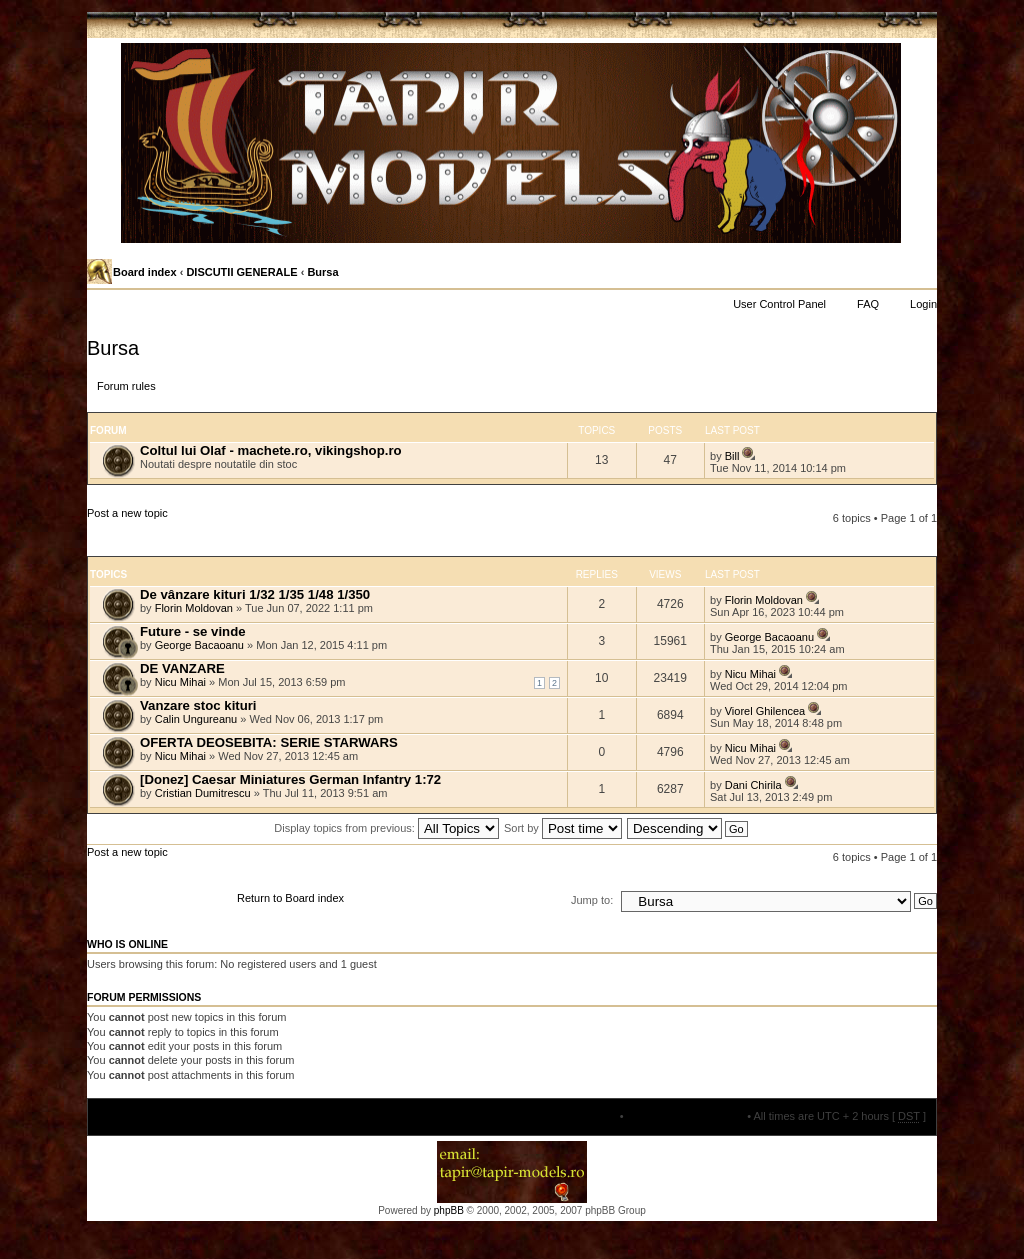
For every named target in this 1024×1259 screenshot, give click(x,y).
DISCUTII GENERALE (241, 272)
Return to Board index (290, 898)
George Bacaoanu (199, 645)
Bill (732, 456)
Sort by (563, 828)
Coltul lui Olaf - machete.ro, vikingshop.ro (271, 450)
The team (593, 1116)
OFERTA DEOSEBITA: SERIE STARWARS (269, 742)
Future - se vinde (193, 631)
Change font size (920, 273)
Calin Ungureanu (196, 719)
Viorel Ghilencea (765, 711)
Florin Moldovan (194, 608)
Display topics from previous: (386, 828)
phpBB (449, 1210)
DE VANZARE (182, 668)
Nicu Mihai (180, 682)
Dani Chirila (753, 785)
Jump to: (592, 900)
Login (923, 304)
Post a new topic (153, 531)
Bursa (322, 272)
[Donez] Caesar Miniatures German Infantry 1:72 (290, 779)
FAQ (868, 304)
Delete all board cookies (685, 1116)
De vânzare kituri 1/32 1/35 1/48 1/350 (255, 594)
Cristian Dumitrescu (203, 793)
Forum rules (126, 386)
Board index (145, 272)
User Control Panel (779, 304)
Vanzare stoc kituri (198, 705)
